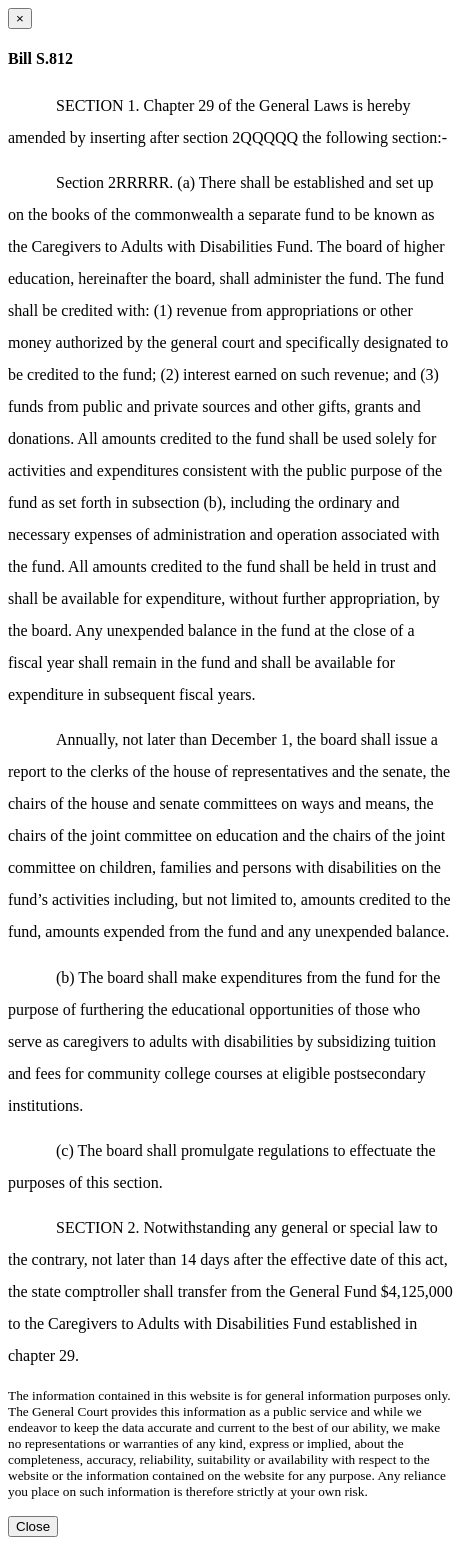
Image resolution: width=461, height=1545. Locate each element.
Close (33, 1526)
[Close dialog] (20, 18)
